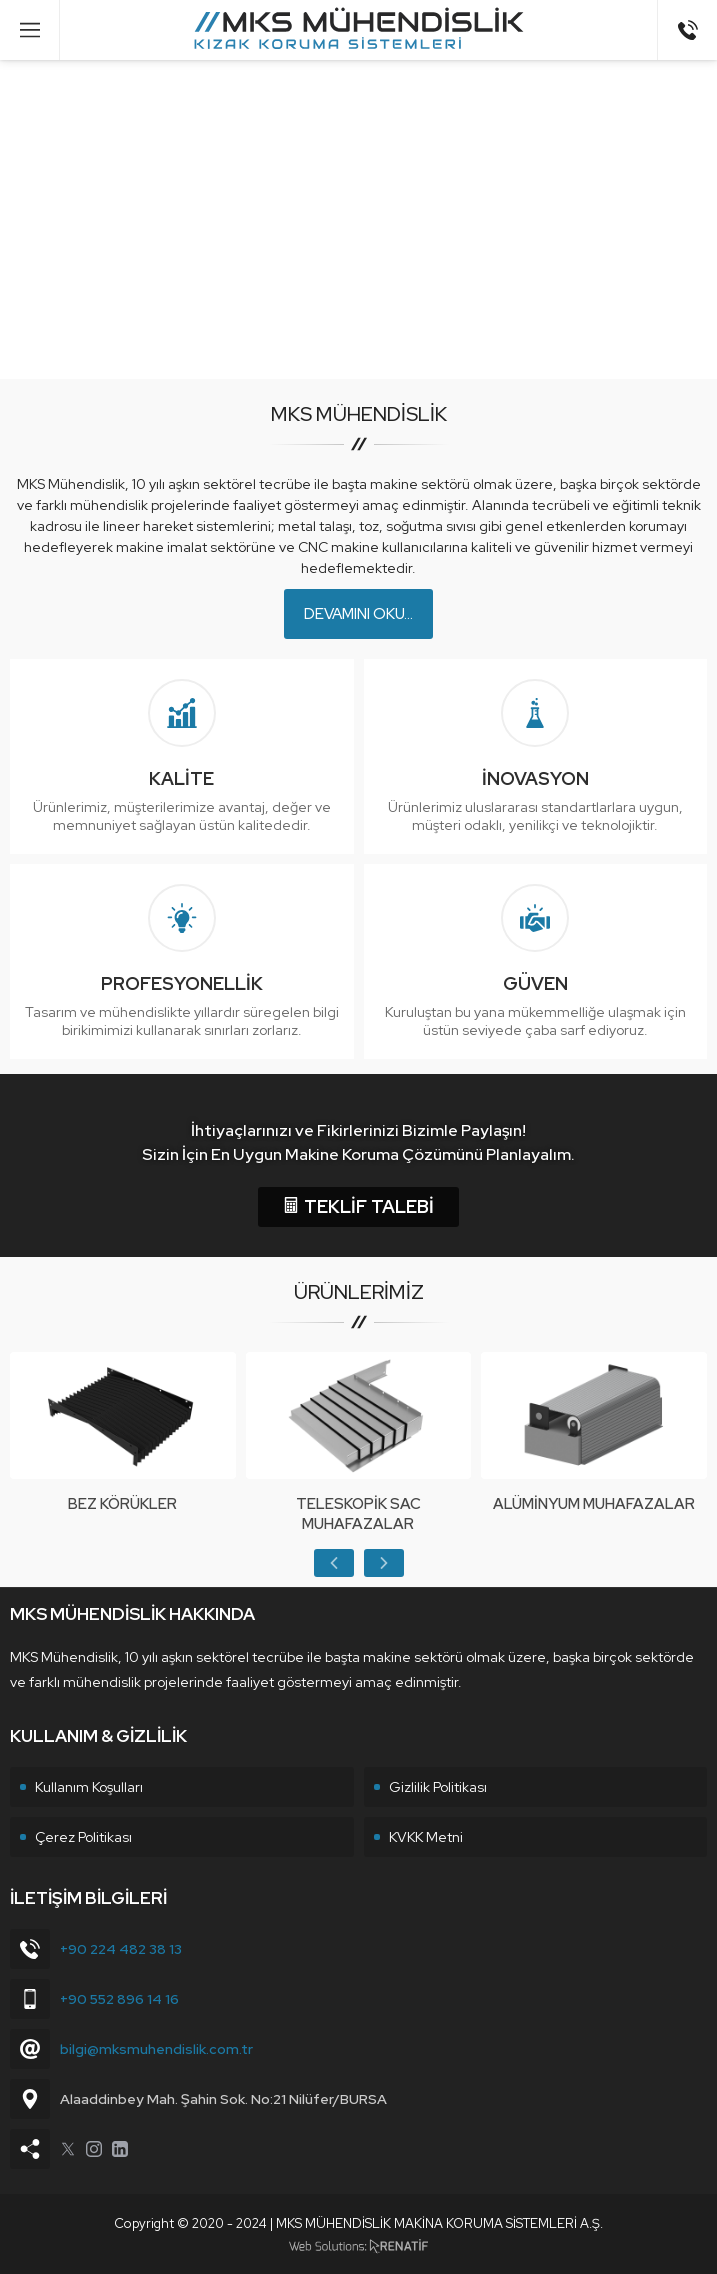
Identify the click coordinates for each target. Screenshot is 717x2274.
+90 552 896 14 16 (119, 1999)
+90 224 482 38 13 (121, 1949)
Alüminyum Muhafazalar (594, 1504)
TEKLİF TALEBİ (358, 1206)
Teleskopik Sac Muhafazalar (358, 1514)
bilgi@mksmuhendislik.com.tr (156, 2049)
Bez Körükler (122, 1504)
